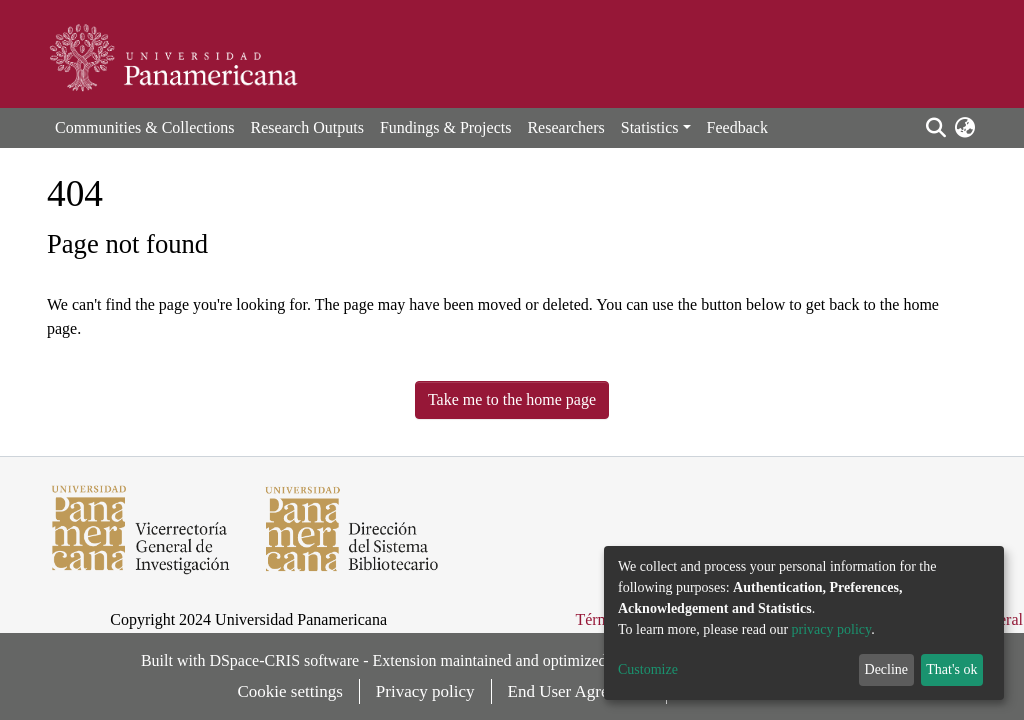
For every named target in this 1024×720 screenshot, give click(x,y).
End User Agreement (579, 691)
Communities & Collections (145, 127)
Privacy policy (425, 691)
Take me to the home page (512, 399)
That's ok (951, 669)
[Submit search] (935, 128)
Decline (887, 669)
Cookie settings (290, 691)
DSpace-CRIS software (284, 660)
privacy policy (832, 629)
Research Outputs (307, 127)
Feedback (737, 127)
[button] (964, 128)
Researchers (565, 127)
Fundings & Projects (446, 127)
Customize (648, 669)
